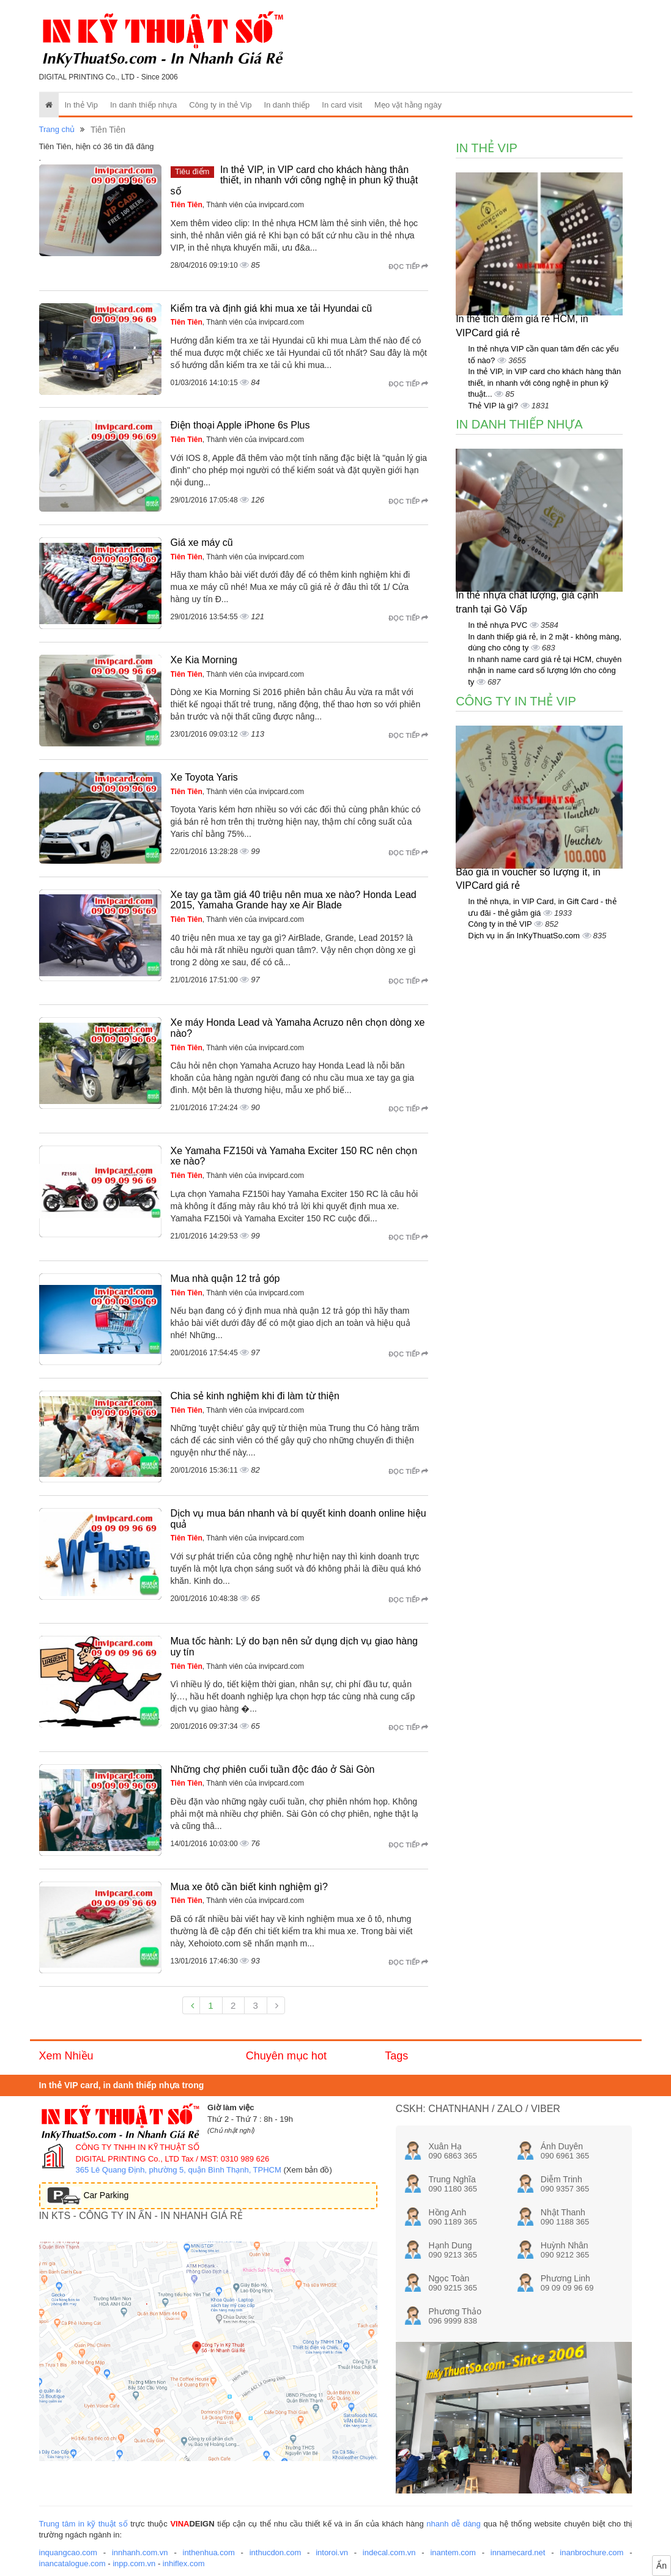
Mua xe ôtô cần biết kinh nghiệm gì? (249, 1887)
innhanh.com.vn (140, 2552)
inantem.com (452, 2552)
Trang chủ (57, 129)
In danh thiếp (287, 104)
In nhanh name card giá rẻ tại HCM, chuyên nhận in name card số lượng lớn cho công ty (544, 670)
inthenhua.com (209, 2552)
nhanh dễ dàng (453, 2523)
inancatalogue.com (72, 2563)
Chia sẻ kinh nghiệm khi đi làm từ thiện (255, 1396)
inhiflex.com (184, 2563)
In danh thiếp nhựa (143, 104)
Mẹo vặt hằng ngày (408, 104)
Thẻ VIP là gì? (494, 405)
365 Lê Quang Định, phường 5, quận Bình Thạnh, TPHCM (178, 2169)
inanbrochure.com (591, 2552)
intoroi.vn (332, 2552)
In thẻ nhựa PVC (499, 625)
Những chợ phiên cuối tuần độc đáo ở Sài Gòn (273, 1769)
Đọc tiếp (408, 266)
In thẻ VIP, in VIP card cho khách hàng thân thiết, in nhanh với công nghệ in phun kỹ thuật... (544, 383)
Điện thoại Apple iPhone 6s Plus (240, 425)
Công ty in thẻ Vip (220, 104)
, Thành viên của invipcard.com (237, 205)
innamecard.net (518, 2552)
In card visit (342, 104)
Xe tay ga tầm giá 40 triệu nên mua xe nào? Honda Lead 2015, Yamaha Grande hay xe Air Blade (294, 900)
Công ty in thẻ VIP (501, 924)
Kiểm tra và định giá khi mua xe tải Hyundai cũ (272, 308)
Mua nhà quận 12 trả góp (225, 1278)
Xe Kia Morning (204, 660)
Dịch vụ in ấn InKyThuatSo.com (525, 935)
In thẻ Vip (81, 104)
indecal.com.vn (389, 2552)
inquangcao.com (68, 2552)
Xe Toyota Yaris (204, 777)
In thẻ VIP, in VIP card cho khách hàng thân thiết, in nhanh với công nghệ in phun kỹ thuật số (294, 180)
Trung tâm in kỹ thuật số (83, 2523)
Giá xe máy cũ (202, 542)
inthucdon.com (276, 2552)
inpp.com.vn (134, 2563)
